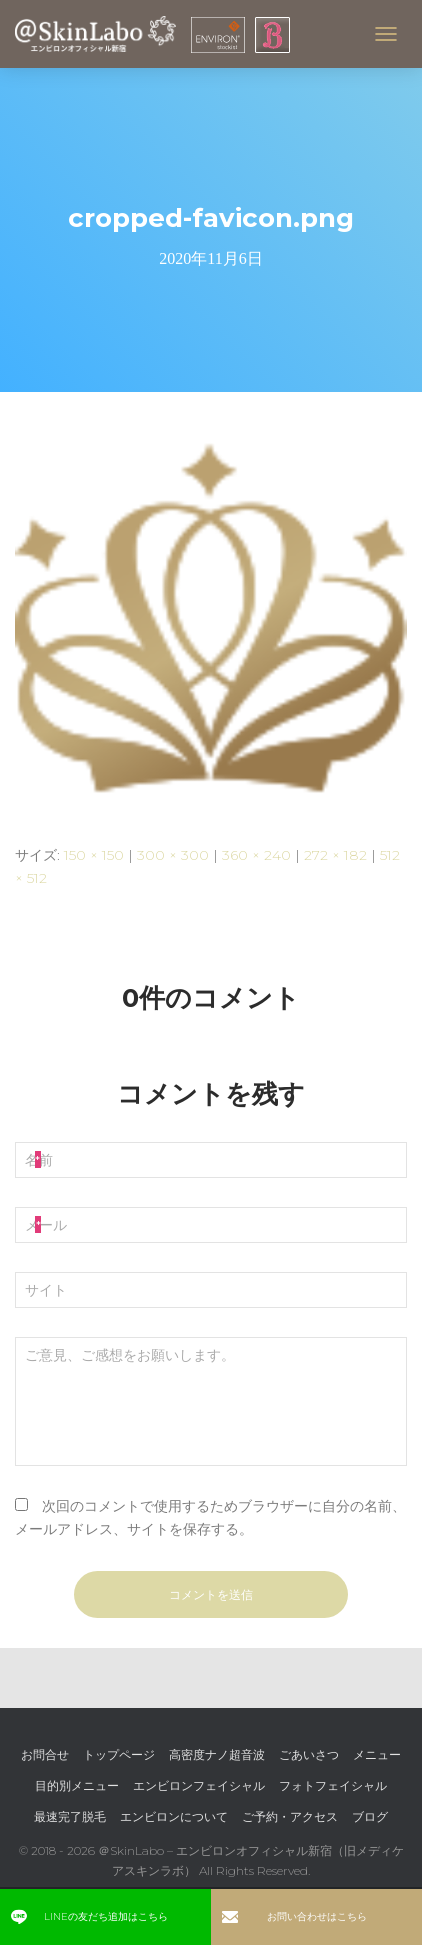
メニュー (377, 1754)
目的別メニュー (77, 1785)
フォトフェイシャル (333, 1785)
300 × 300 (173, 855)
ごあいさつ (309, 1754)
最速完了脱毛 (70, 1816)
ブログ (370, 1816)
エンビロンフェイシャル (199, 1785)
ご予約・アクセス (290, 1816)
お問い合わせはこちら (294, 1916)
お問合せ (45, 1754)
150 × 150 (94, 855)
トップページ (119, 1754)
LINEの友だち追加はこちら (89, 1916)
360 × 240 (256, 855)
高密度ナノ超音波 (217, 1754)
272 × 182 (335, 855)
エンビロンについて (174, 1816)
